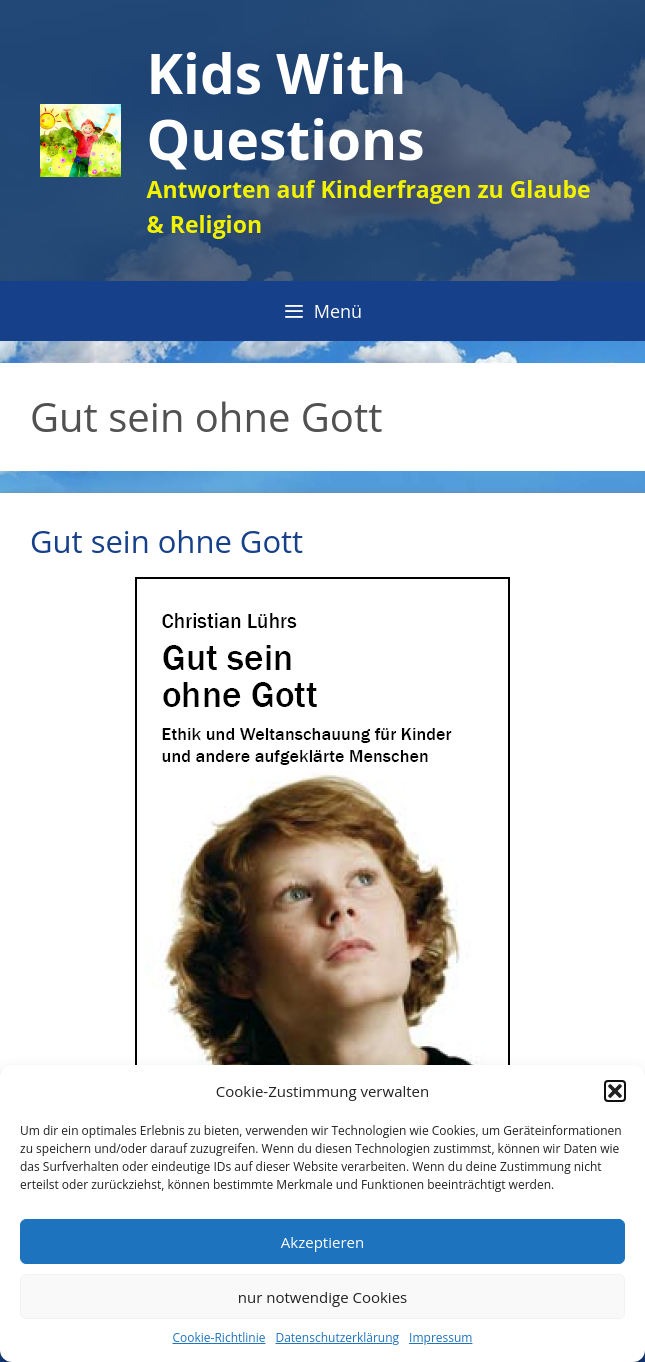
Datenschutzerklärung (337, 1337)
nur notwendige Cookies (322, 1297)
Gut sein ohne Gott (166, 541)
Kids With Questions (286, 105)
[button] (615, 1091)
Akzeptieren (322, 1242)
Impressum (440, 1337)
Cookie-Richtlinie (219, 1337)
